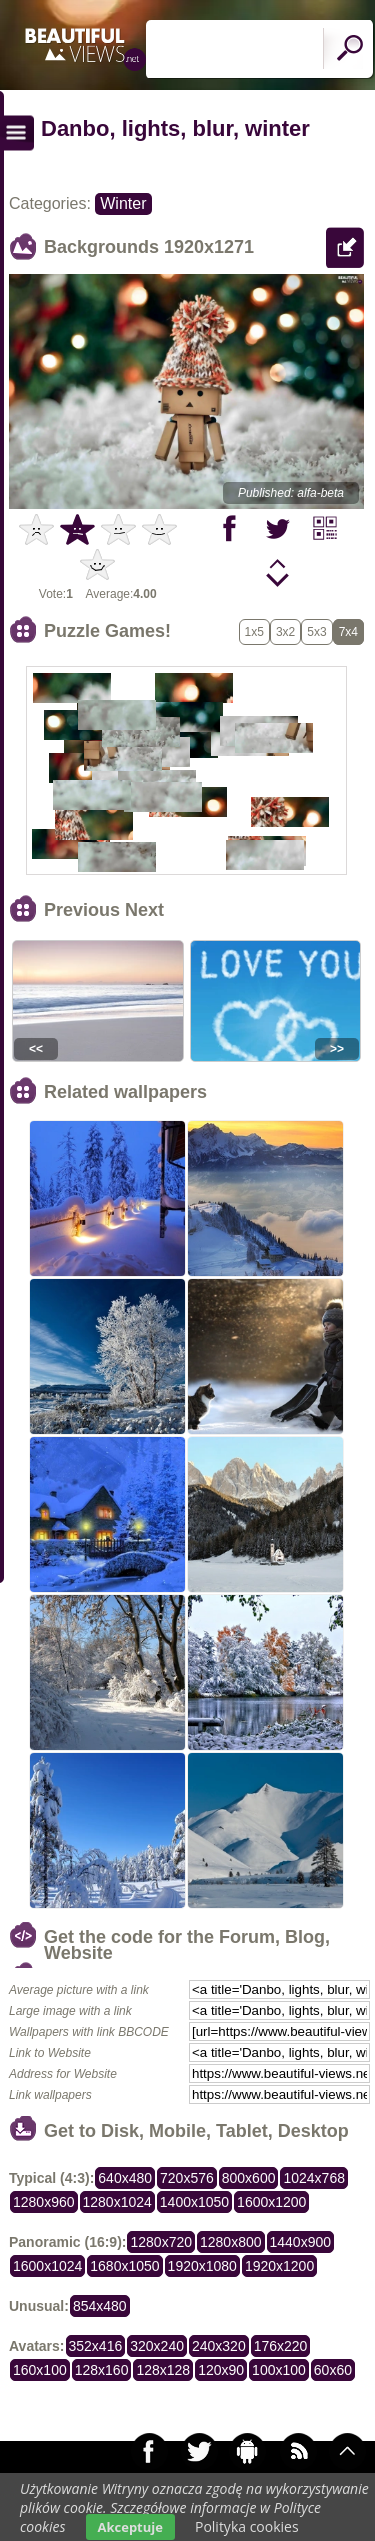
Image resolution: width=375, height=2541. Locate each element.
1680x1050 (124, 2266)
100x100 (279, 2370)
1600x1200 (271, 2202)
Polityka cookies (247, 2526)
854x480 (100, 2306)
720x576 (187, 2178)
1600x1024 (47, 2266)
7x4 (348, 632)
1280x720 (161, 2242)
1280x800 (231, 2242)
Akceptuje (130, 2527)
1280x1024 (117, 2202)
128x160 (102, 2370)
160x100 (40, 2370)
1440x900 (301, 2242)
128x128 (163, 2370)
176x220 (281, 2346)
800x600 (249, 2178)
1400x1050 (194, 2202)
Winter (123, 203)
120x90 (221, 2370)
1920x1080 (202, 2266)
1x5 (254, 632)
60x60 (333, 2370)
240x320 (219, 2346)
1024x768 (314, 2178)
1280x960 (44, 2202)
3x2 (285, 632)
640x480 (125, 2178)
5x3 (316, 632)
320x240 (157, 2346)
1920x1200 (279, 2266)
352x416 (96, 2346)
